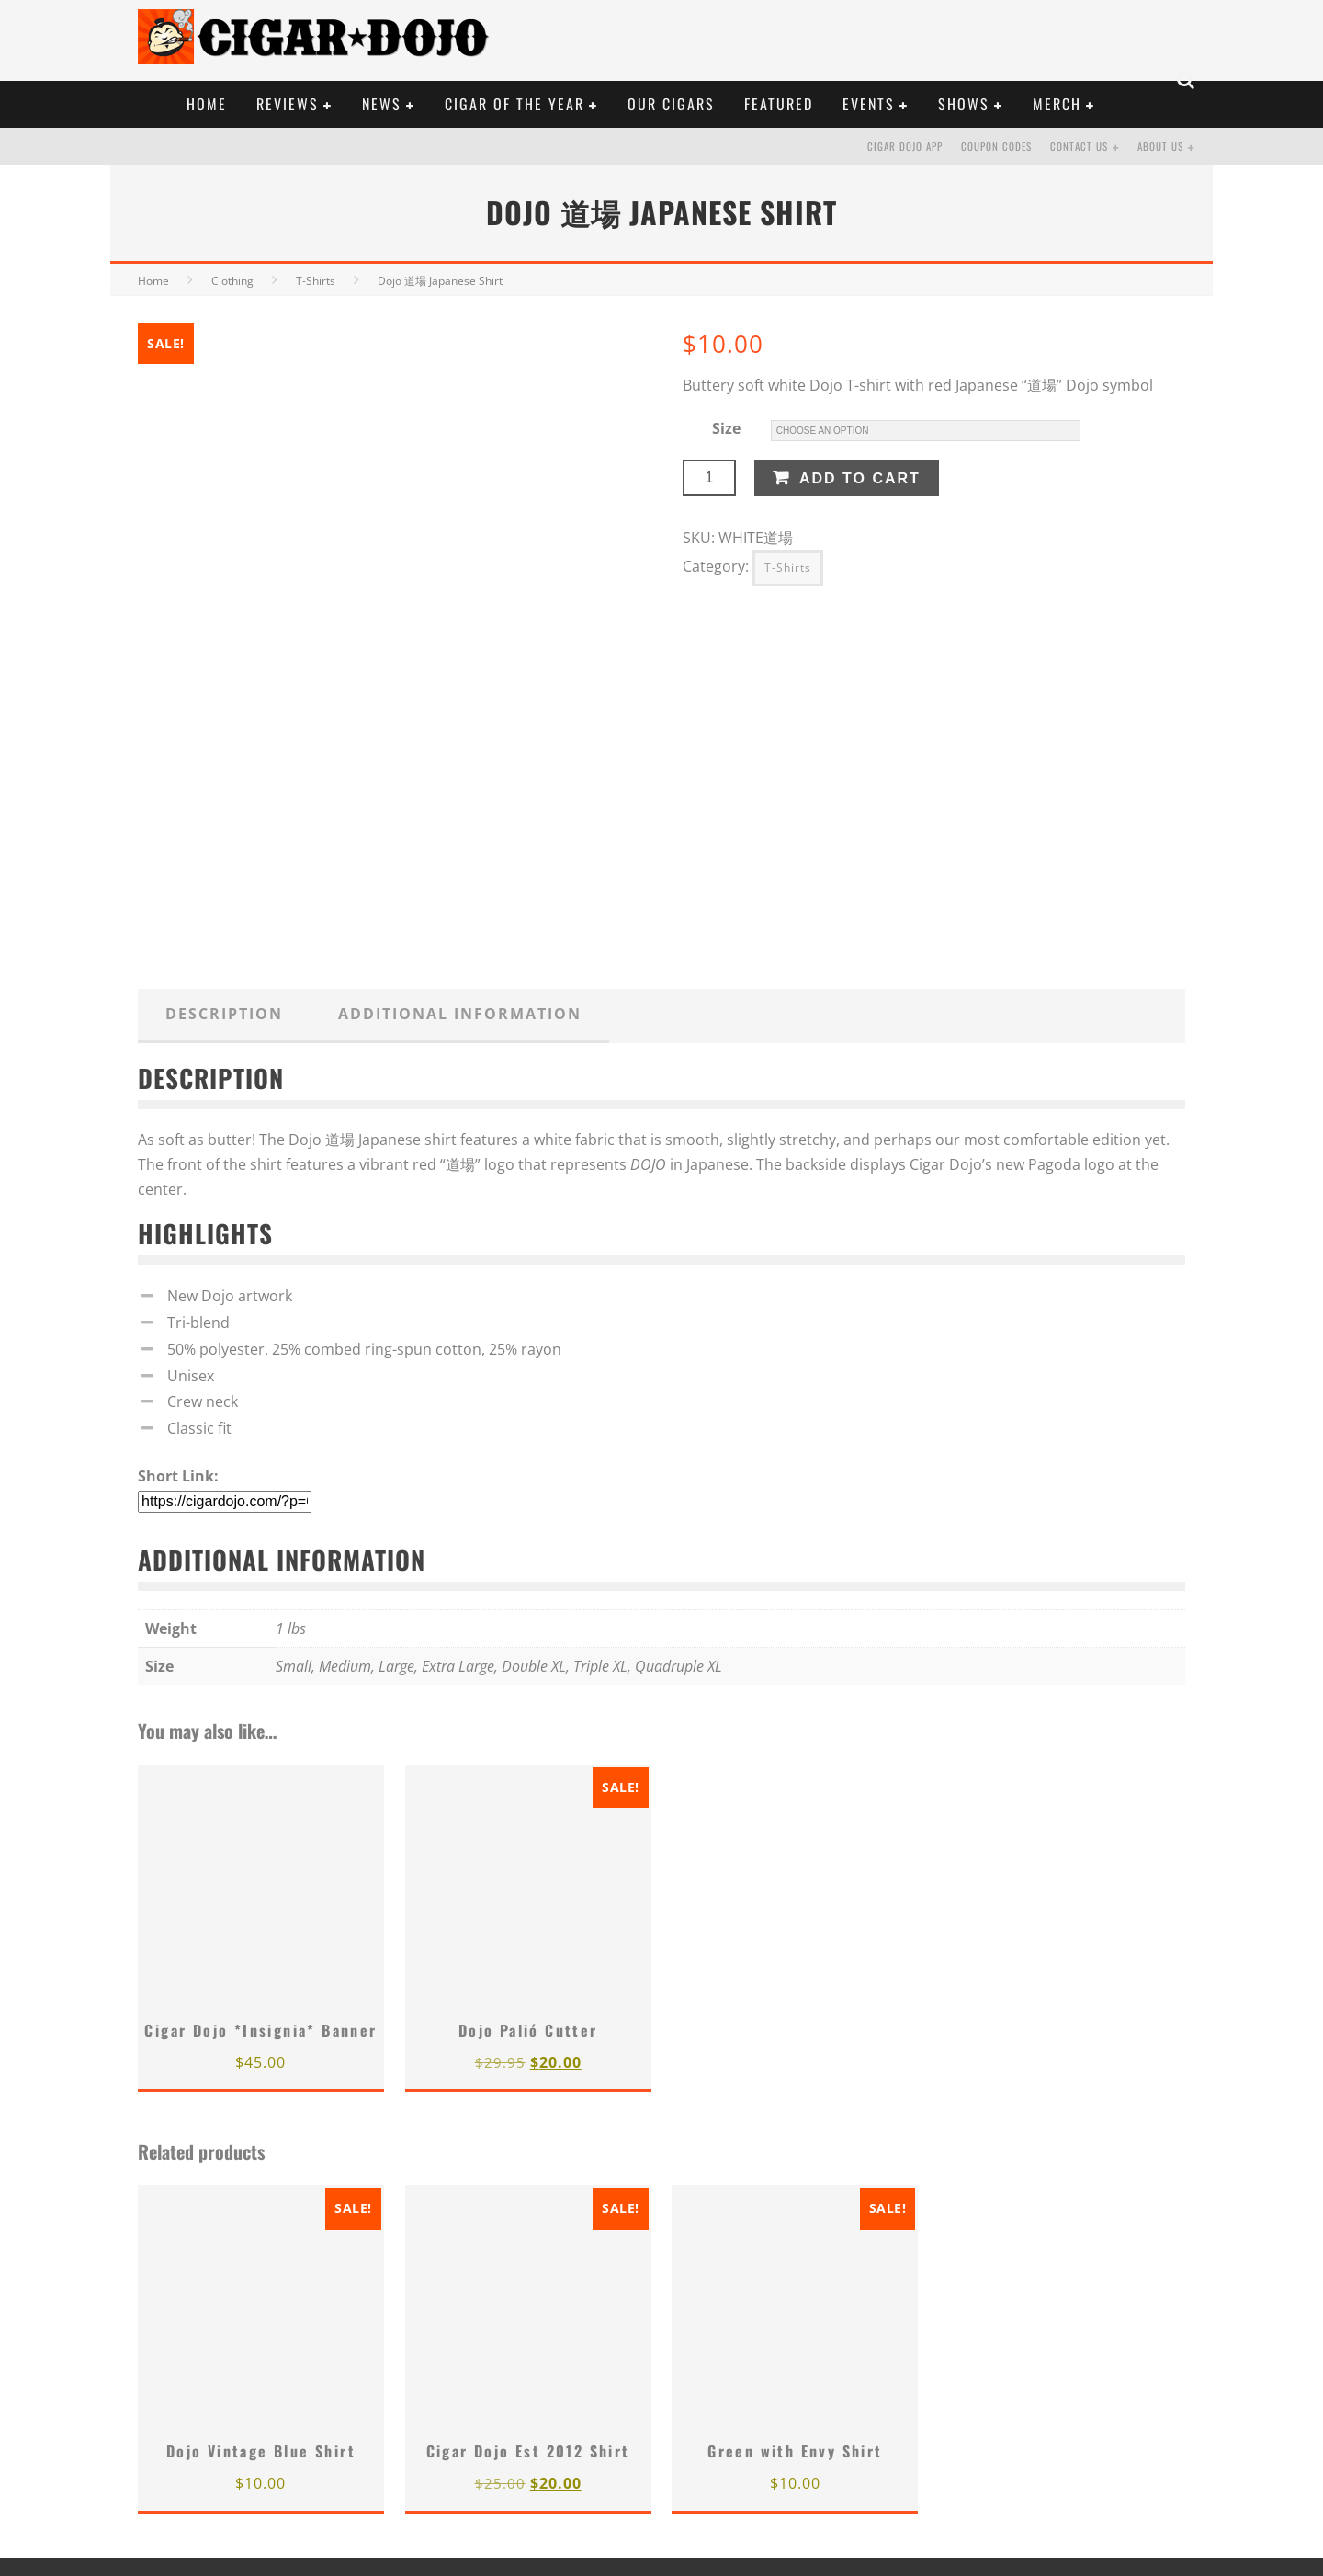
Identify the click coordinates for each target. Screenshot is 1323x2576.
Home (153, 281)
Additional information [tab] (460, 1014)
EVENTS (868, 104)
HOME (207, 104)
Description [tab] (224, 1014)
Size (726, 428)
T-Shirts (315, 281)
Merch (1057, 104)
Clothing (232, 281)
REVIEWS (287, 104)
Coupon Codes (996, 146)
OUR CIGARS (671, 104)
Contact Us (1079, 146)
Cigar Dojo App (905, 146)
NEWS (381, 104)
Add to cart (860, 478)
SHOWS (963, 104)
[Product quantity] (709, 478)
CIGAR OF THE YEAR (514, 104)
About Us (1160, 146)
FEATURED (778, 104)
